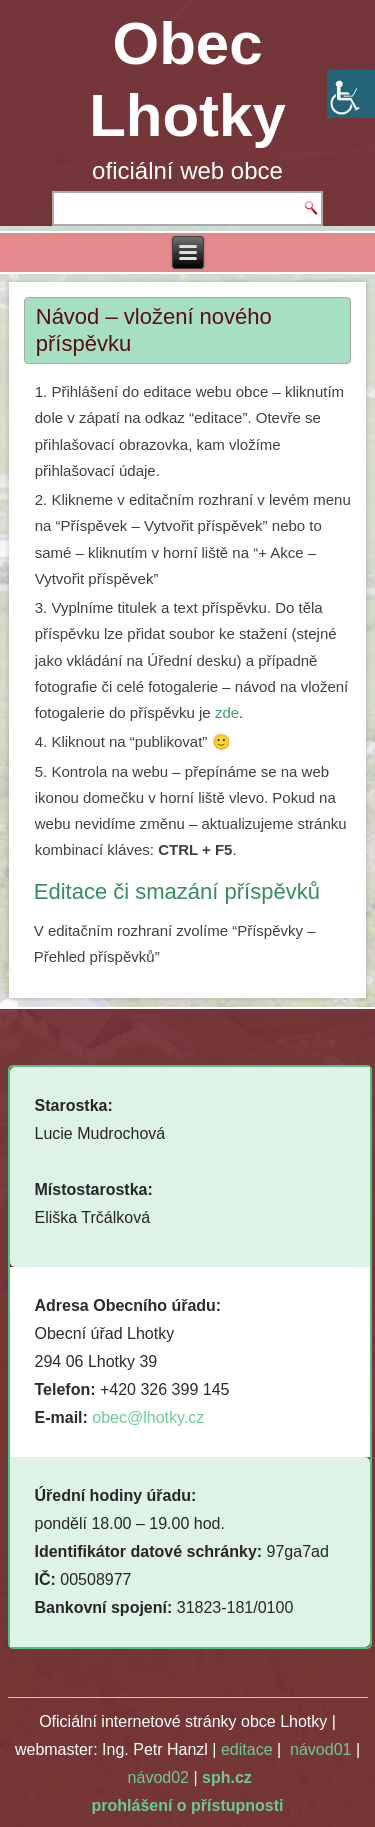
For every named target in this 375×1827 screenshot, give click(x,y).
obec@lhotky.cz (148, 1417)
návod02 (158, 1777)
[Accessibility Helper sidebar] (351, 94)
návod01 (320, 1749)
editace (247, 1749)
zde (227, 712)
